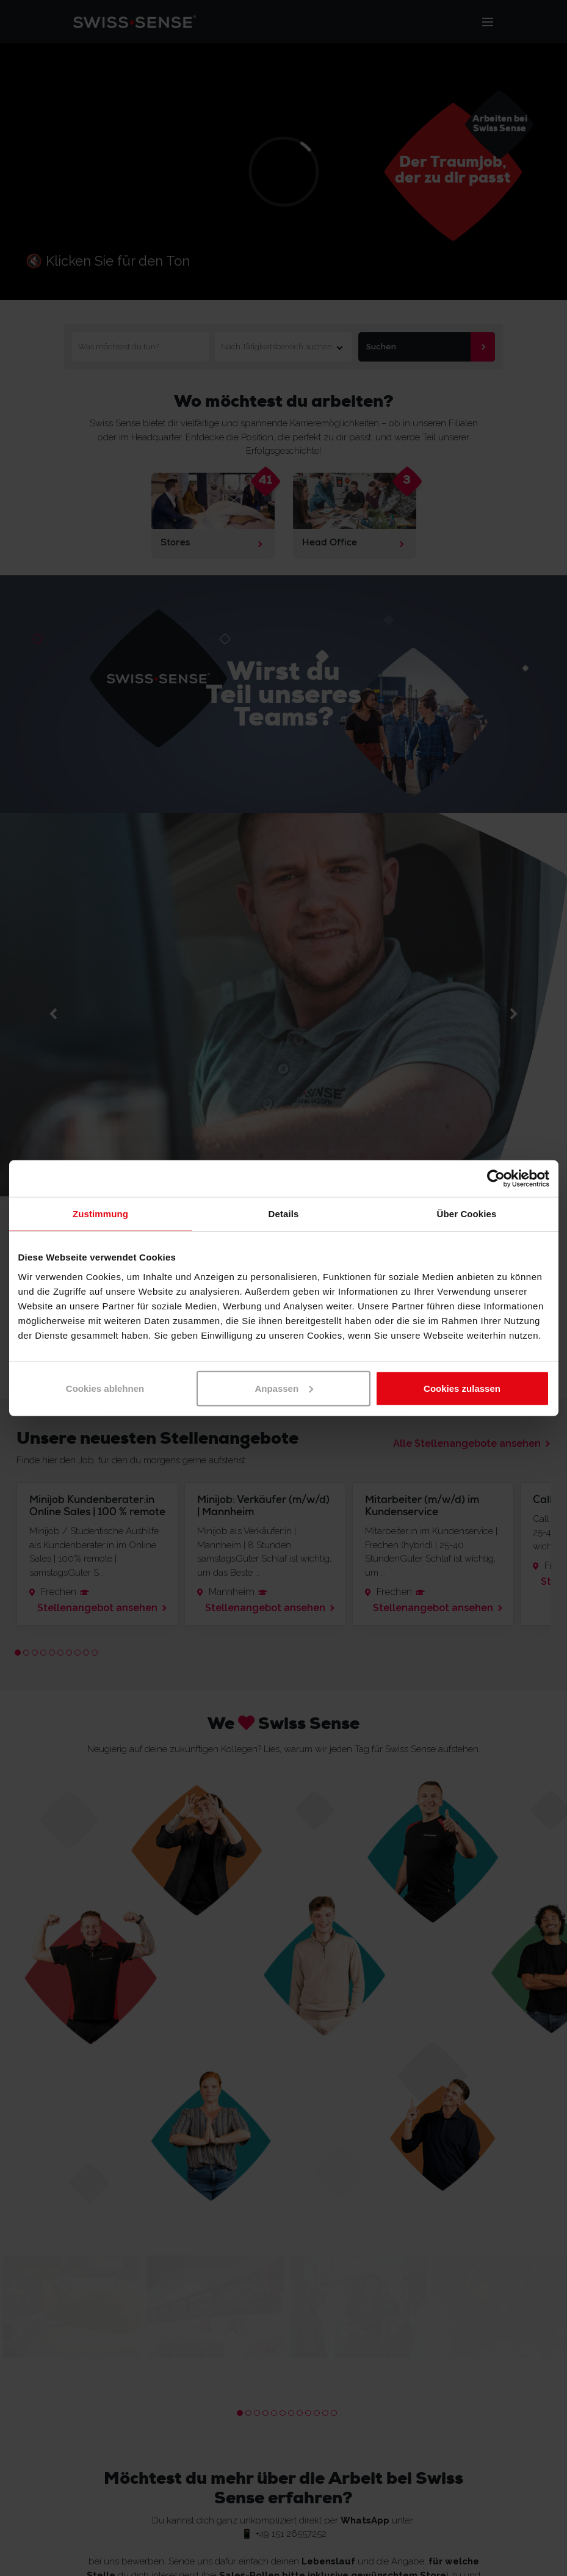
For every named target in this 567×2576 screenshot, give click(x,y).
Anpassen (284, 1388)
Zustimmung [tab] (100, 1214)
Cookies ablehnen (105, 1388)
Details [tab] (284, 1214)
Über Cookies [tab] (467, 1214)
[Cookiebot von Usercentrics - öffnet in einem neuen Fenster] (495, 1179)
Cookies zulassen (462, 1388)
